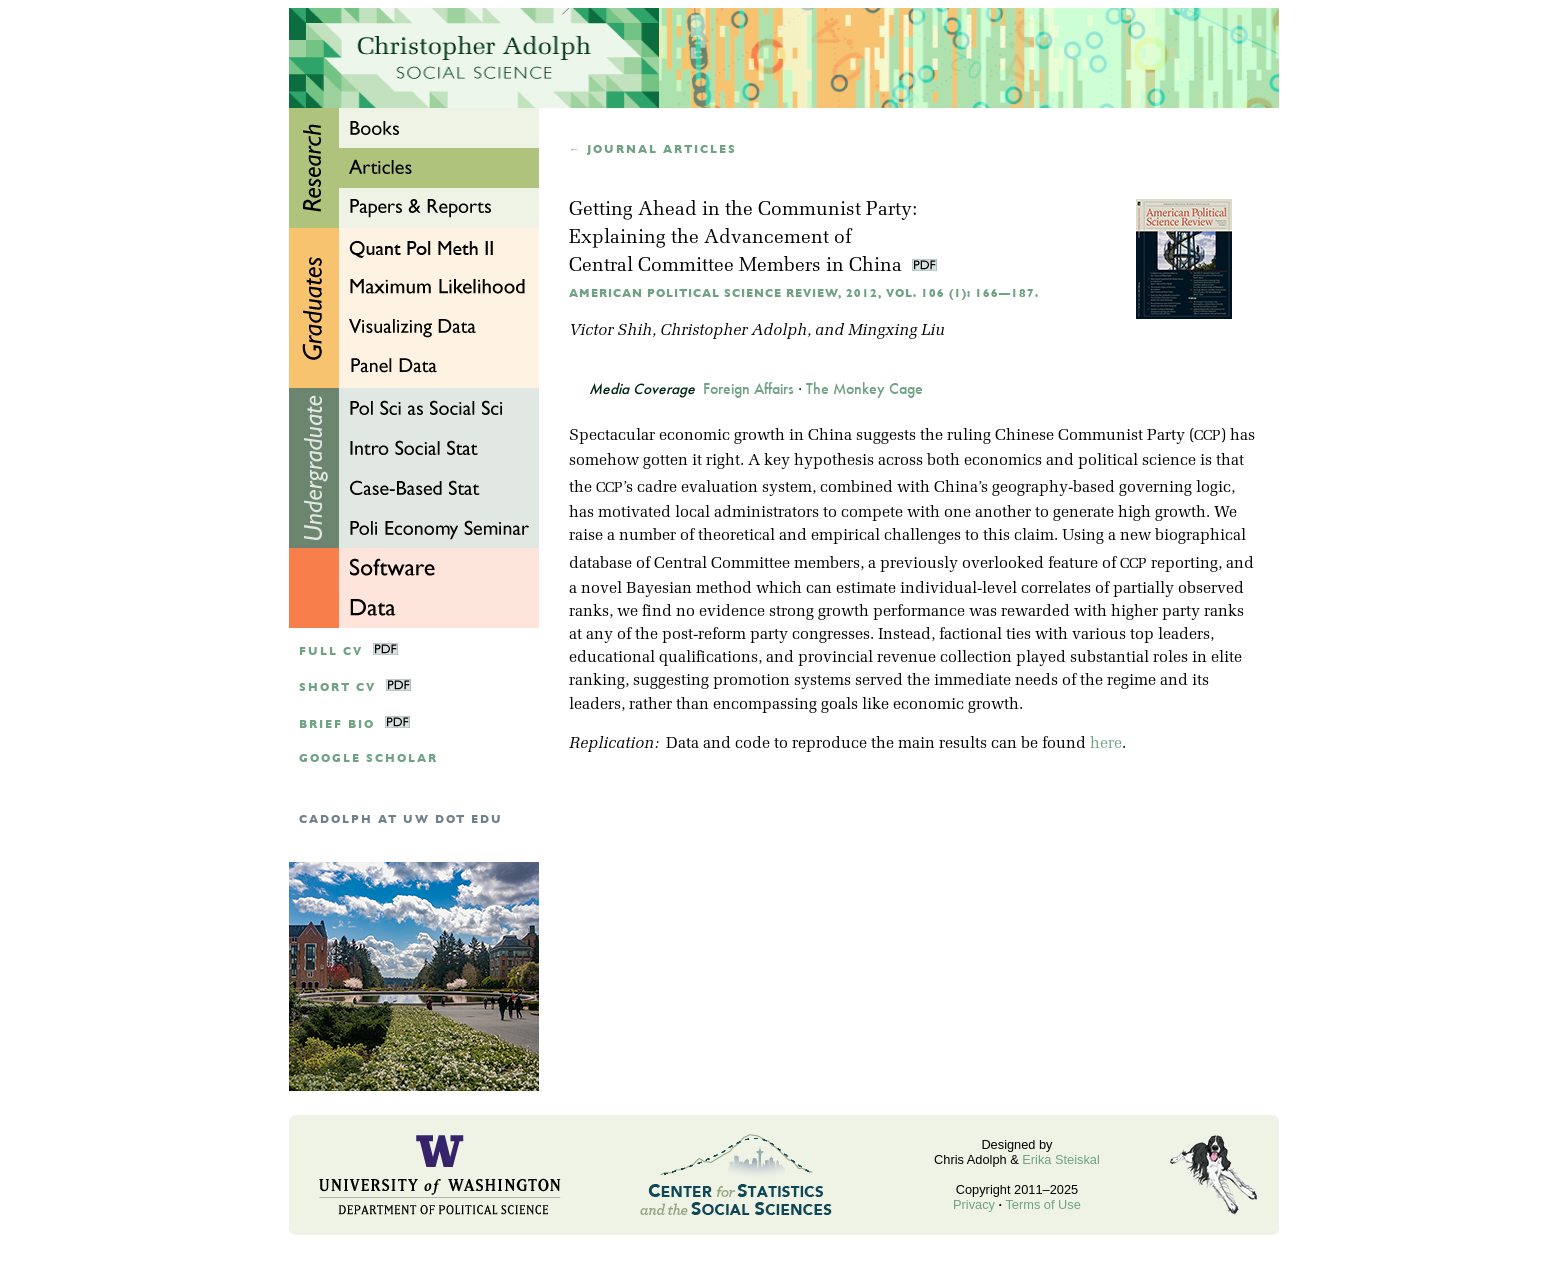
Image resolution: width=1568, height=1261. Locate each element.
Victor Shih (610, 331)
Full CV (331, 651)
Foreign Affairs (748, 389)
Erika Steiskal (1061, 1159)
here (1106, 744)
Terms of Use (1042, 1204)
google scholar (368, 758)
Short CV (337, 687)
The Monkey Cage (864, 389)
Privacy (974, 1204)
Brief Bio (337, 724)
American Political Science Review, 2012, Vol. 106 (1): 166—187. (804, 293)
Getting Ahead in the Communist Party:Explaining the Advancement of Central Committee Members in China (743, 238)
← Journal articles (653, 149)
